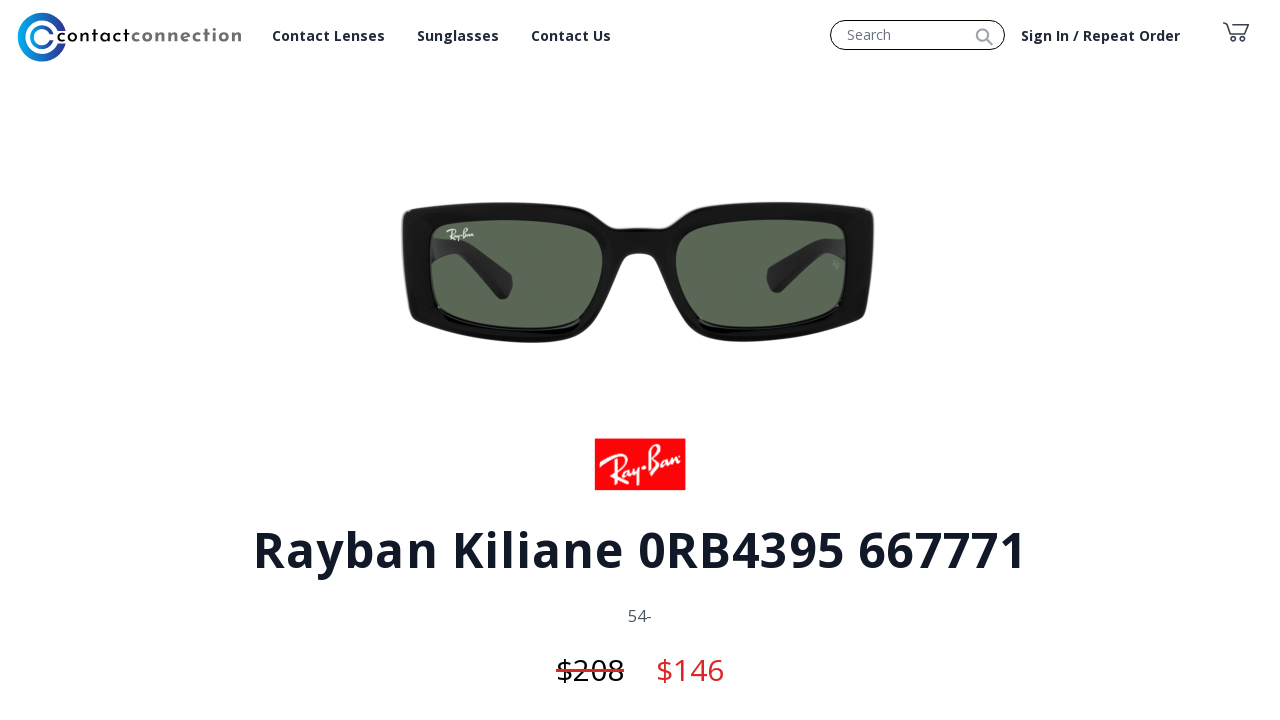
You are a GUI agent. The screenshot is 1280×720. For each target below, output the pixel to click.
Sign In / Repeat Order (1100, 35)
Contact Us (571, 35)
